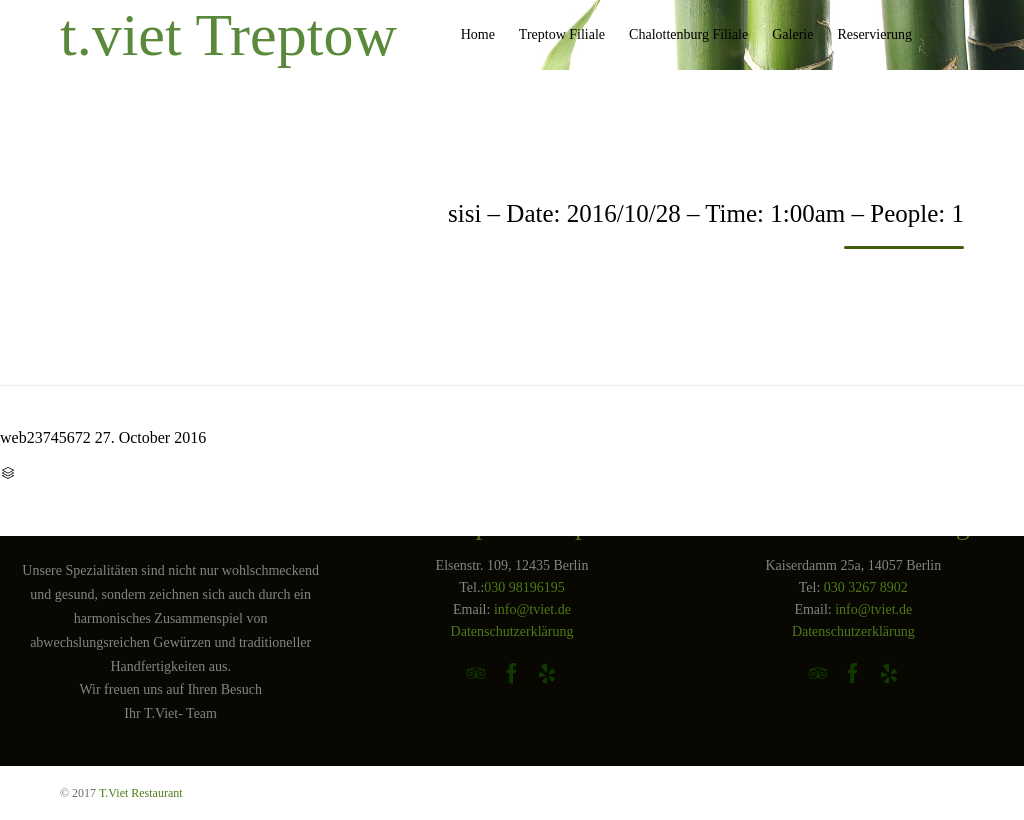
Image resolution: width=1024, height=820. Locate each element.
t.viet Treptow (228, 35)
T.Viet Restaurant (141, 793)
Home (478, 34)
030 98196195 (524, 587)
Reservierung (874, 34)
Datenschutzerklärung (512, 631)
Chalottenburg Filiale (688, 34)
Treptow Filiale (562, 34)
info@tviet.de (532, 609)
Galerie (792, 34)
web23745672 (45, 437)
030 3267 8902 (866, 587)
